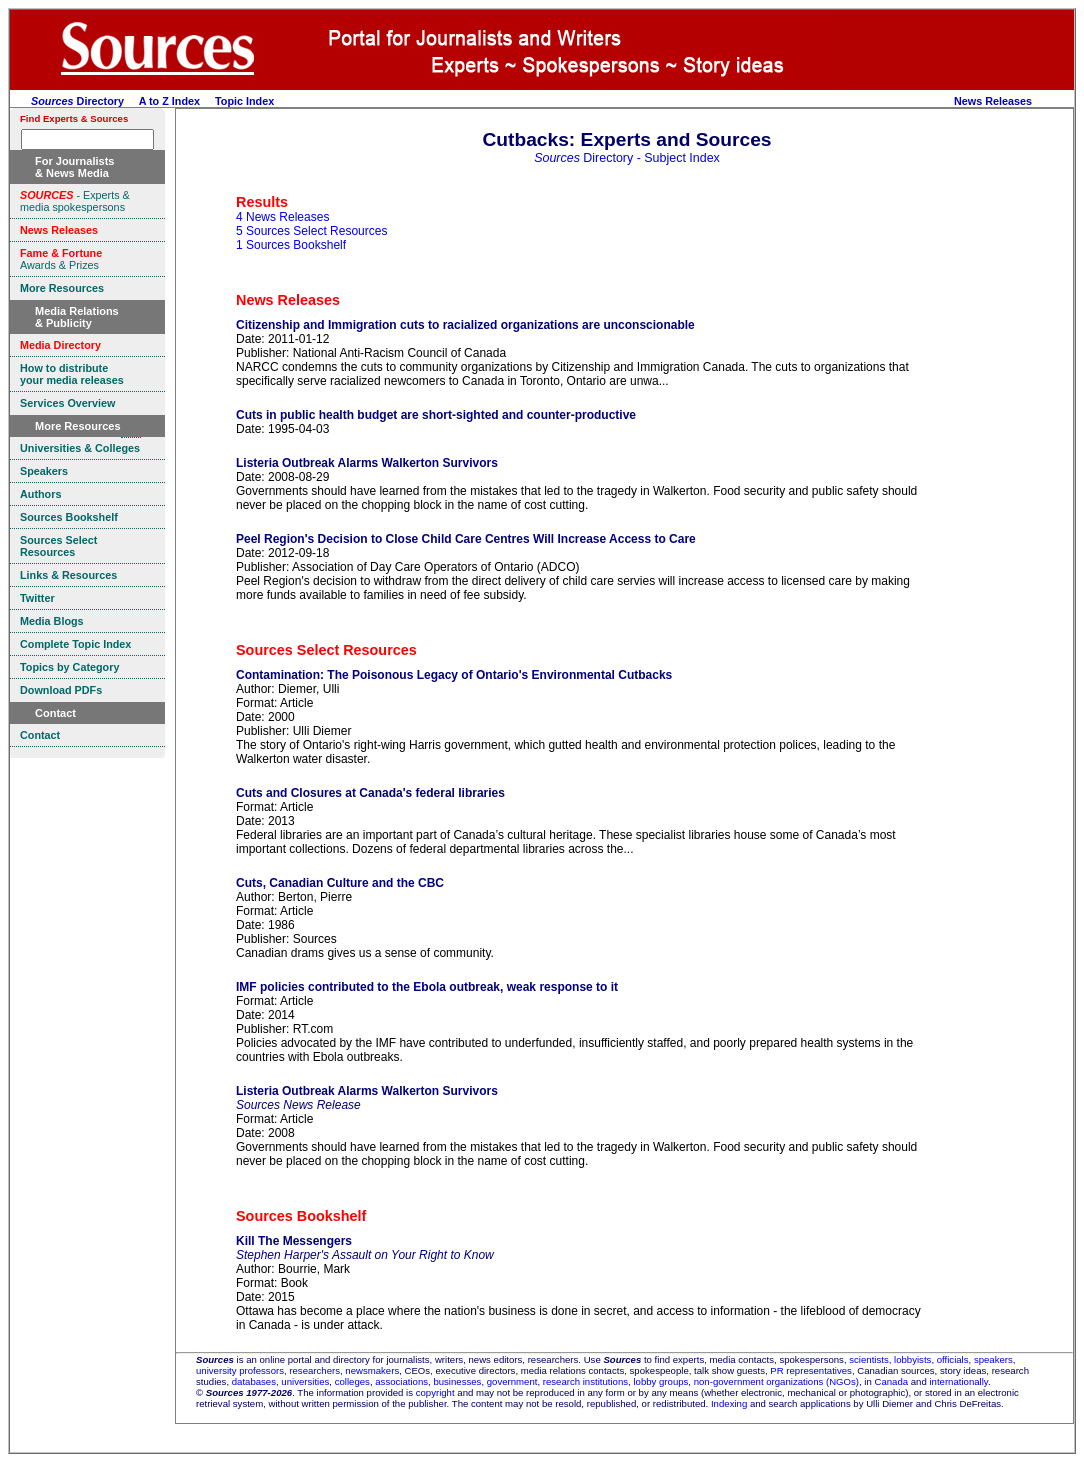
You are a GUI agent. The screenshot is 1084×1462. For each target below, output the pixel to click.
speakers (993, 1359)
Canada (891, 1381)
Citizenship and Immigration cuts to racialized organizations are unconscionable (465, 325)
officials (953, 1359)
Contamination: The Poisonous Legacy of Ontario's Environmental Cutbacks (454, 675)
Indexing (729, 1403)
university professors (240, 1370)
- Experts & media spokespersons (75, 201)
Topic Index (244, 101)
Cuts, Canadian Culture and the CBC (340, 883)
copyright (435, 1392)
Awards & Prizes (61, 259)
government (512, 1381)
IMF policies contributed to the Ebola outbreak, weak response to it (427, 987)
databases (254, 1381)
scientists (868, 1359)
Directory (77, 101)
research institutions (585, 1381)
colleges (352, 1381)
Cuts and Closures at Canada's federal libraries (370, 793)
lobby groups (660, 1381)
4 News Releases (282, 217)
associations (401, 1381)
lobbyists (912, 1359)
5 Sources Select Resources (311, 231)
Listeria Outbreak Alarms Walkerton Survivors (367, 463)
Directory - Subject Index (627, 158)
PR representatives (811, 1370)
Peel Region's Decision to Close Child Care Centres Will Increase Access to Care (466, 539)
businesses (457, 1381)
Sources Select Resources (326, 650)
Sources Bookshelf (301, 1216)
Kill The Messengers (294, 1241)
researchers (314, 1370)
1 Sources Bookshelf (291, 245)
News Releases (993, 101)
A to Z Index (169, 101)
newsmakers (372, 1370)
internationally (958, 1381)
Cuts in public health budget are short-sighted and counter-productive (436, 415)
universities (305, 1381)
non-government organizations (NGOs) (776, 1381)
